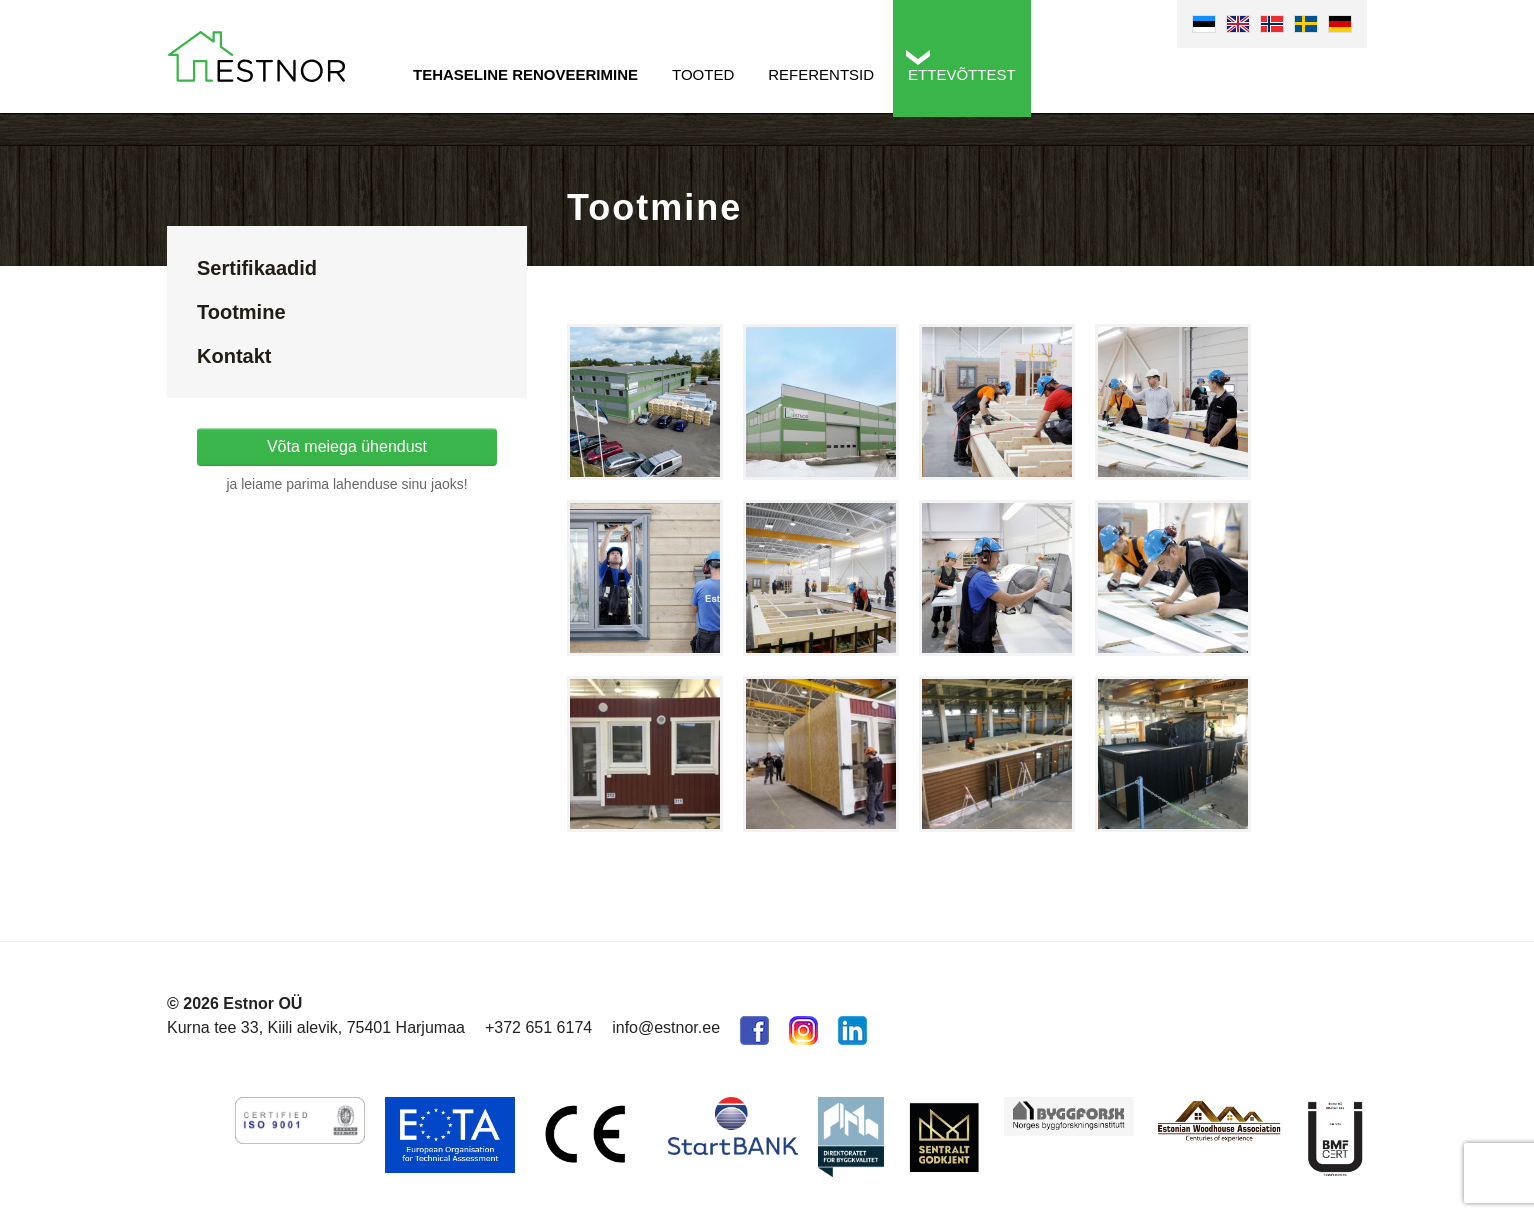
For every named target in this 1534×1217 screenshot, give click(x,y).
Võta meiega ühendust (347, 446)
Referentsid (821, 74)
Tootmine (241, 312)
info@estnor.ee (666, 1027)
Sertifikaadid (257, 268)
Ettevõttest (962, 74)
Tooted (703, 74)
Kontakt (234, 356)
